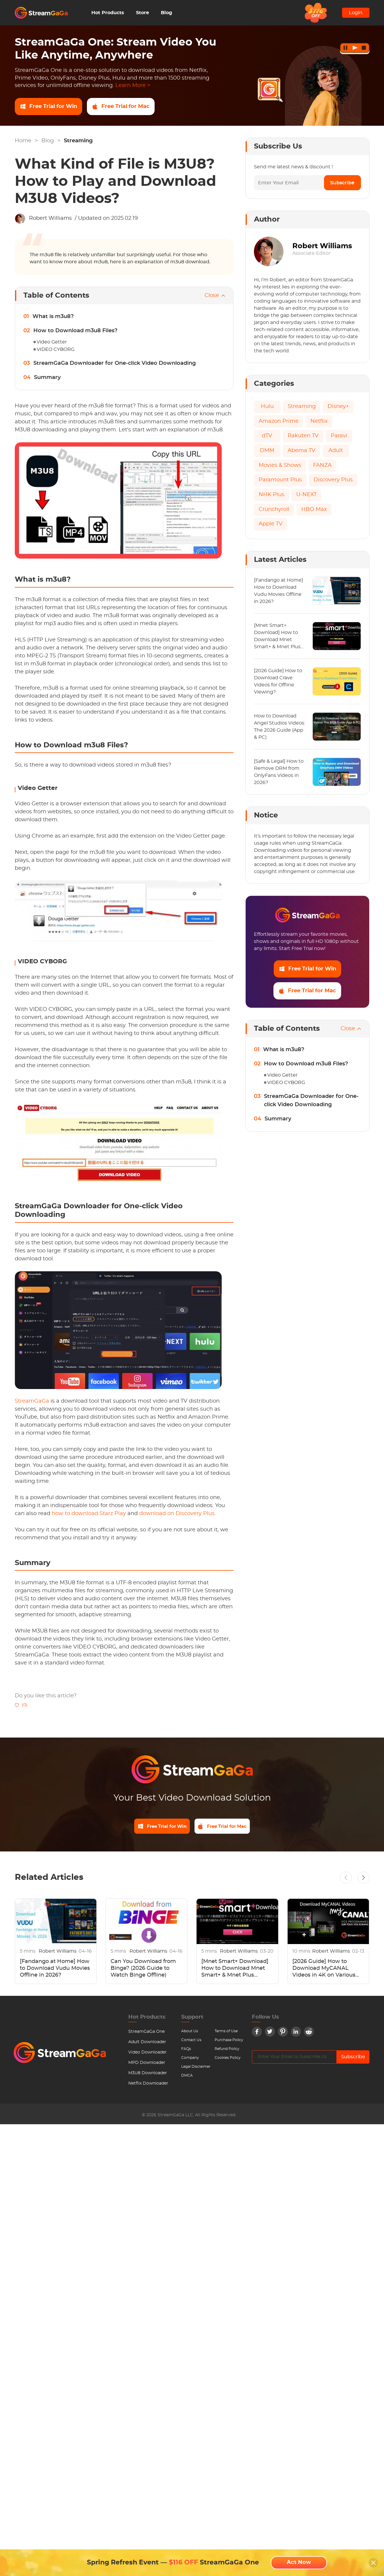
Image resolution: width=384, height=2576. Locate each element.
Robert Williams (50, 218)
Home (23, 140)
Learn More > (132, 85)
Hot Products (107, 12)
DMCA (187, 2077)
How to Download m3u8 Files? (75, 330)
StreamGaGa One (146, 2034)
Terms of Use (226, 2033)
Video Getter (52, 342)
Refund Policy (227, 2051)
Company (190, 2060)
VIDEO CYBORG (55, 349)
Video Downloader (147, 2054)
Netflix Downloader (148, 2085)
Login (355, 12)
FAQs (186, 2051)
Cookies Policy (228, 2060)
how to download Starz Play (89, 1513)
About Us (189, 2033)
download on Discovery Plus (177, 1513)
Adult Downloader (147, 2044)
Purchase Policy (229, 2042)
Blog (166, 12)
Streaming (78, 140)
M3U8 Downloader (147, 2075)
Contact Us (191, 2042)
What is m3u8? (53, 316)
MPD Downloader (146, 2065)
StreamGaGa (32, 1401)
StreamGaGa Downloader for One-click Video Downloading (114, 363)
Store (142, 12)
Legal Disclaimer (195, 2068)
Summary (47, 377)
